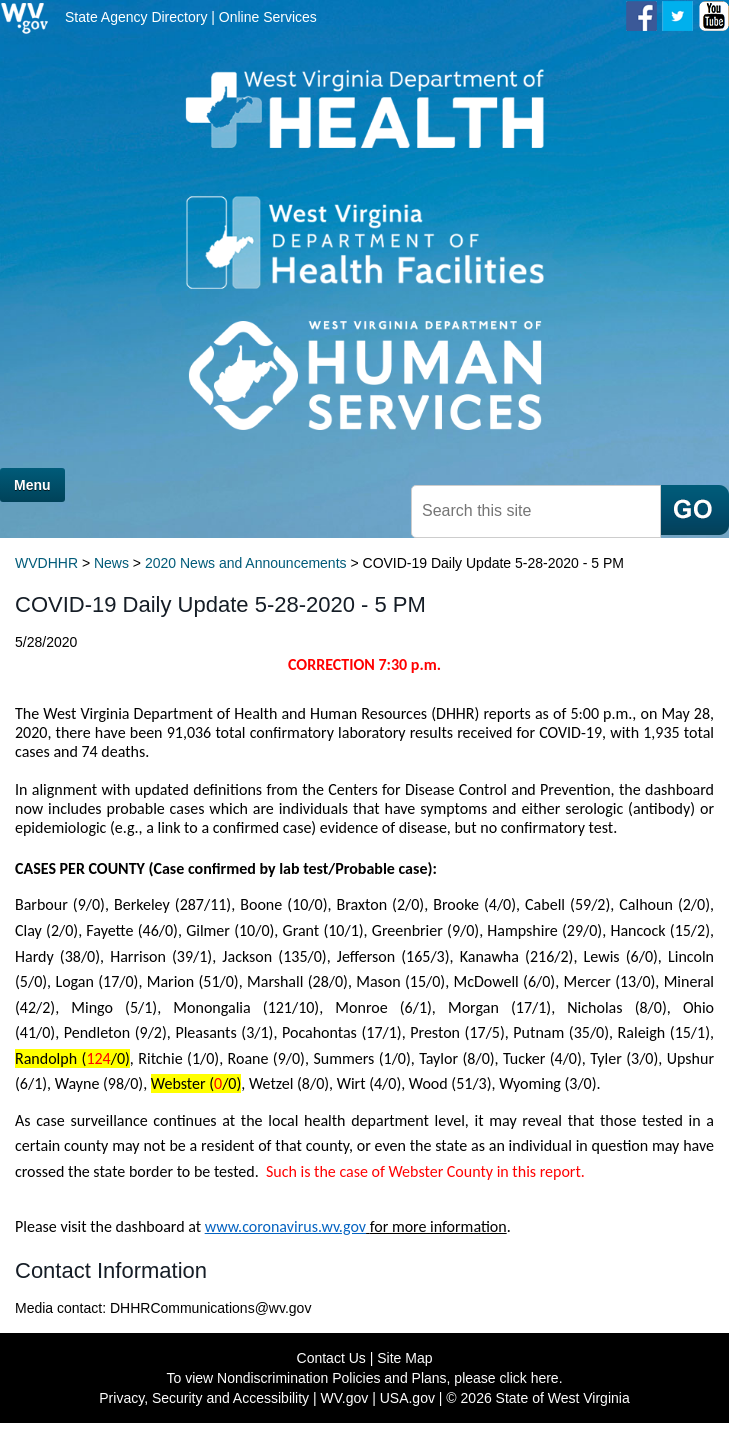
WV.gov (345, 1398)
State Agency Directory (136, 17)
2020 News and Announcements (246, 563)
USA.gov (407, 1398)
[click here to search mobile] (695, 510)
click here (529, 1378)
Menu (32, 485)
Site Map (404, 1358)
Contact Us (331, 1358)
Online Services (268, 17)
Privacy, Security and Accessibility (204, 1398)
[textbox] (536, 511)
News (111, 563)
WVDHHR (46, 563)
